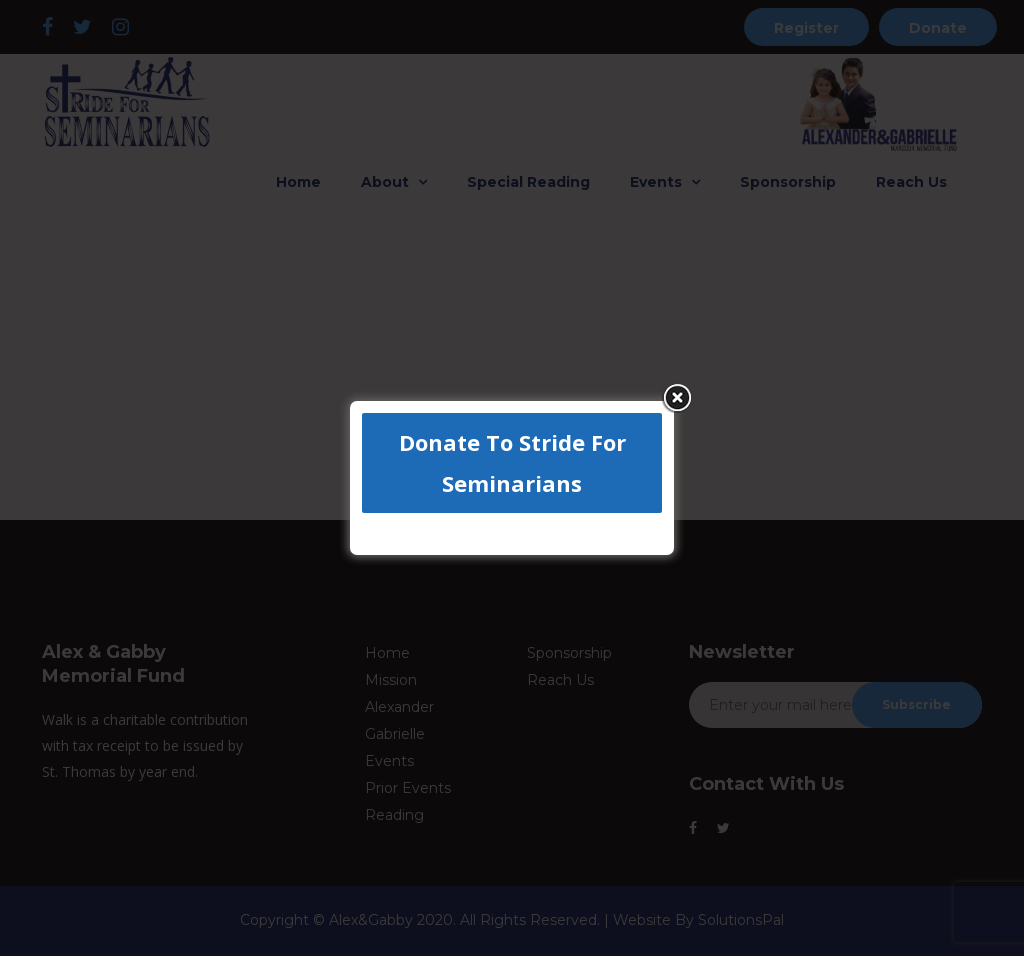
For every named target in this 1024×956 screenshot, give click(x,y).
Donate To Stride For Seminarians (512, 462)
